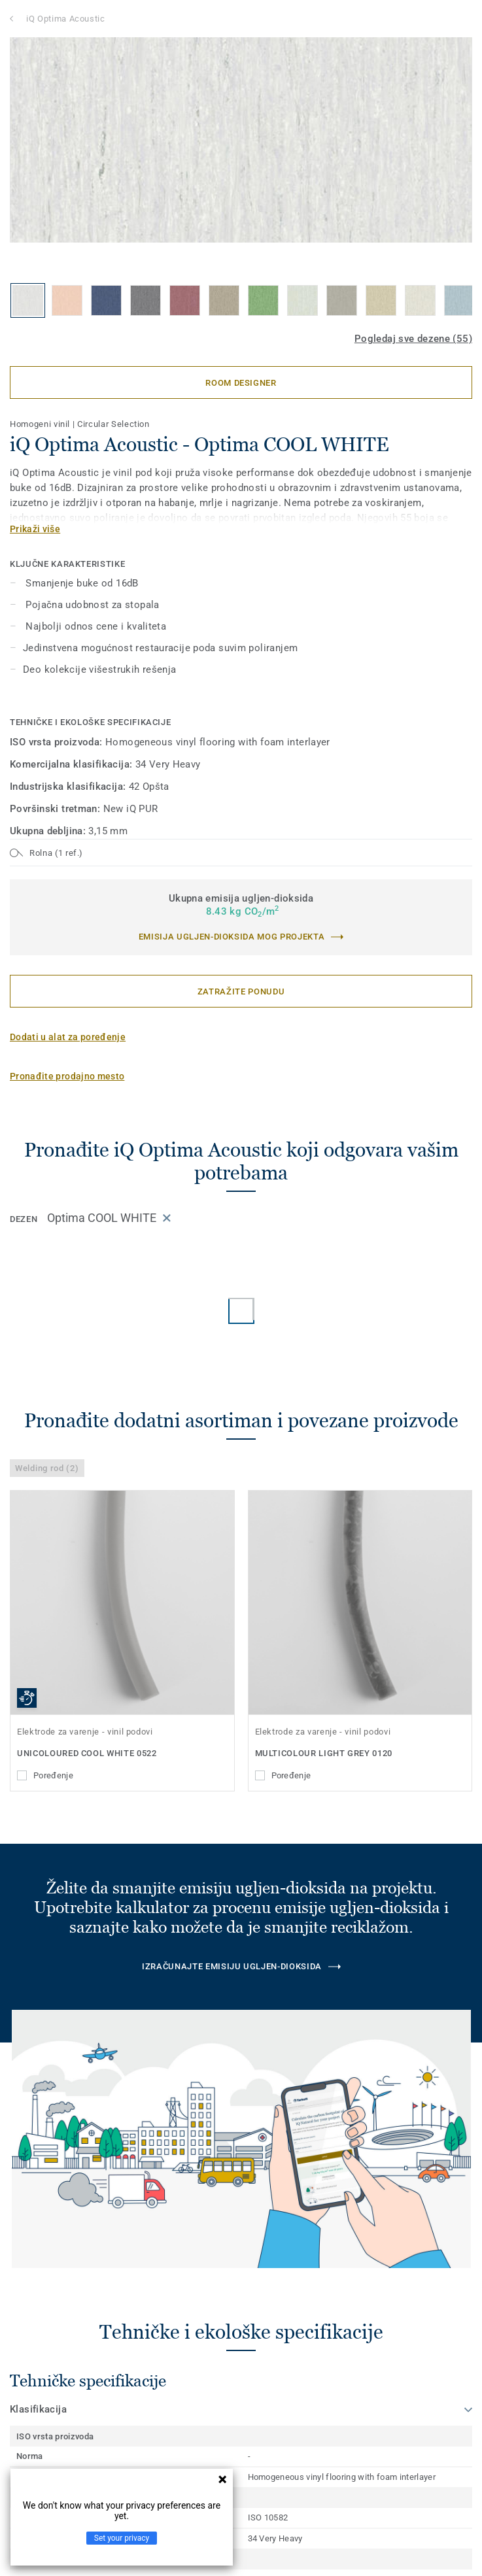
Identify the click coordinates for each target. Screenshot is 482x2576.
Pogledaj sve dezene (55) (413, 339)
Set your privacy (121, 2538)
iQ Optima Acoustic (65, 19)
